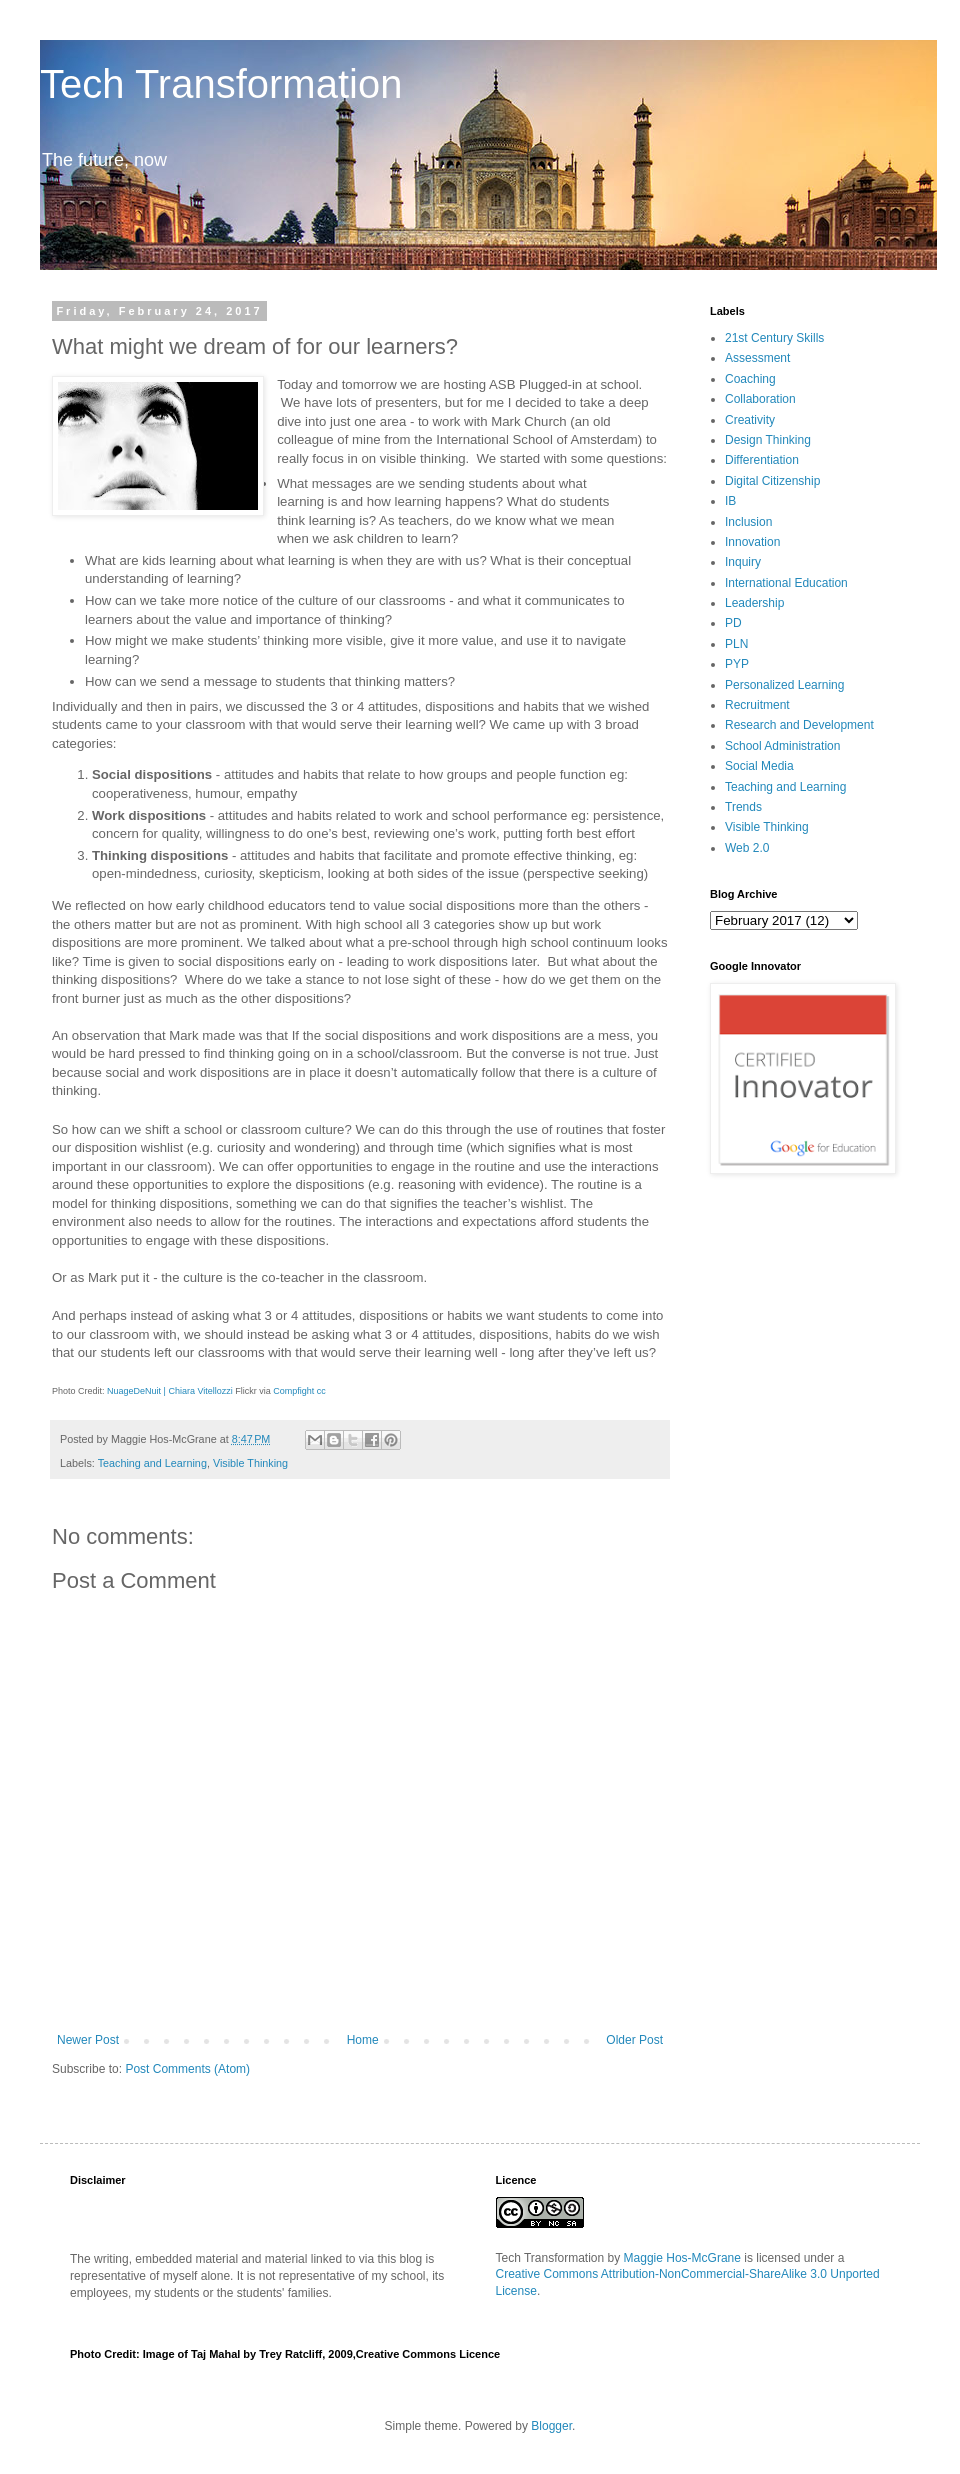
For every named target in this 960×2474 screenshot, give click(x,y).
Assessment (757, 358)
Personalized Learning (784, 685)
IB (730, 501)
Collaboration (760, 399)
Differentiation (762, 460)
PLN (736, 644)
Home (363, 2040)
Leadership (754, 603)
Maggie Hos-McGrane (682, 2258)
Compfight (293, 1391)
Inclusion (748, 522)
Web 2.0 (747, 848)
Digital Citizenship (772, 481)
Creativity (750, 420)
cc (321, 1391)
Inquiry (743, 562)
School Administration (782, 746)
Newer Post (88, 2040)
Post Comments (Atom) (187, 2069)
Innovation (752, 542)
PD (733, 623)
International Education (786, 583)
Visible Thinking (250, 1463)
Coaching (750, 379)
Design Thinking (768, 440)
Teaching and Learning (152, 1463)
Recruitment (757, 705)
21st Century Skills (774, 338)
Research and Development (799, 725)
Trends (743, 807)
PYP (737, 664)
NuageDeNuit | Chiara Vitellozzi (170, 1391)
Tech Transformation (221, 84)
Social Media (759, 766)
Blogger (551, 2426)
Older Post (634, 2040)
